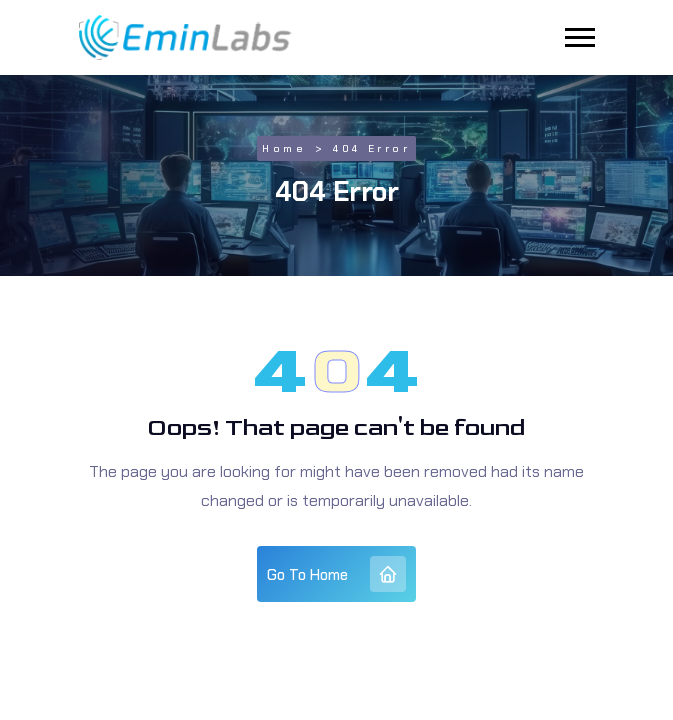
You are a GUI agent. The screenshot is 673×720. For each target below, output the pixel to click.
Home (284, 148)
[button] (580, 37)
